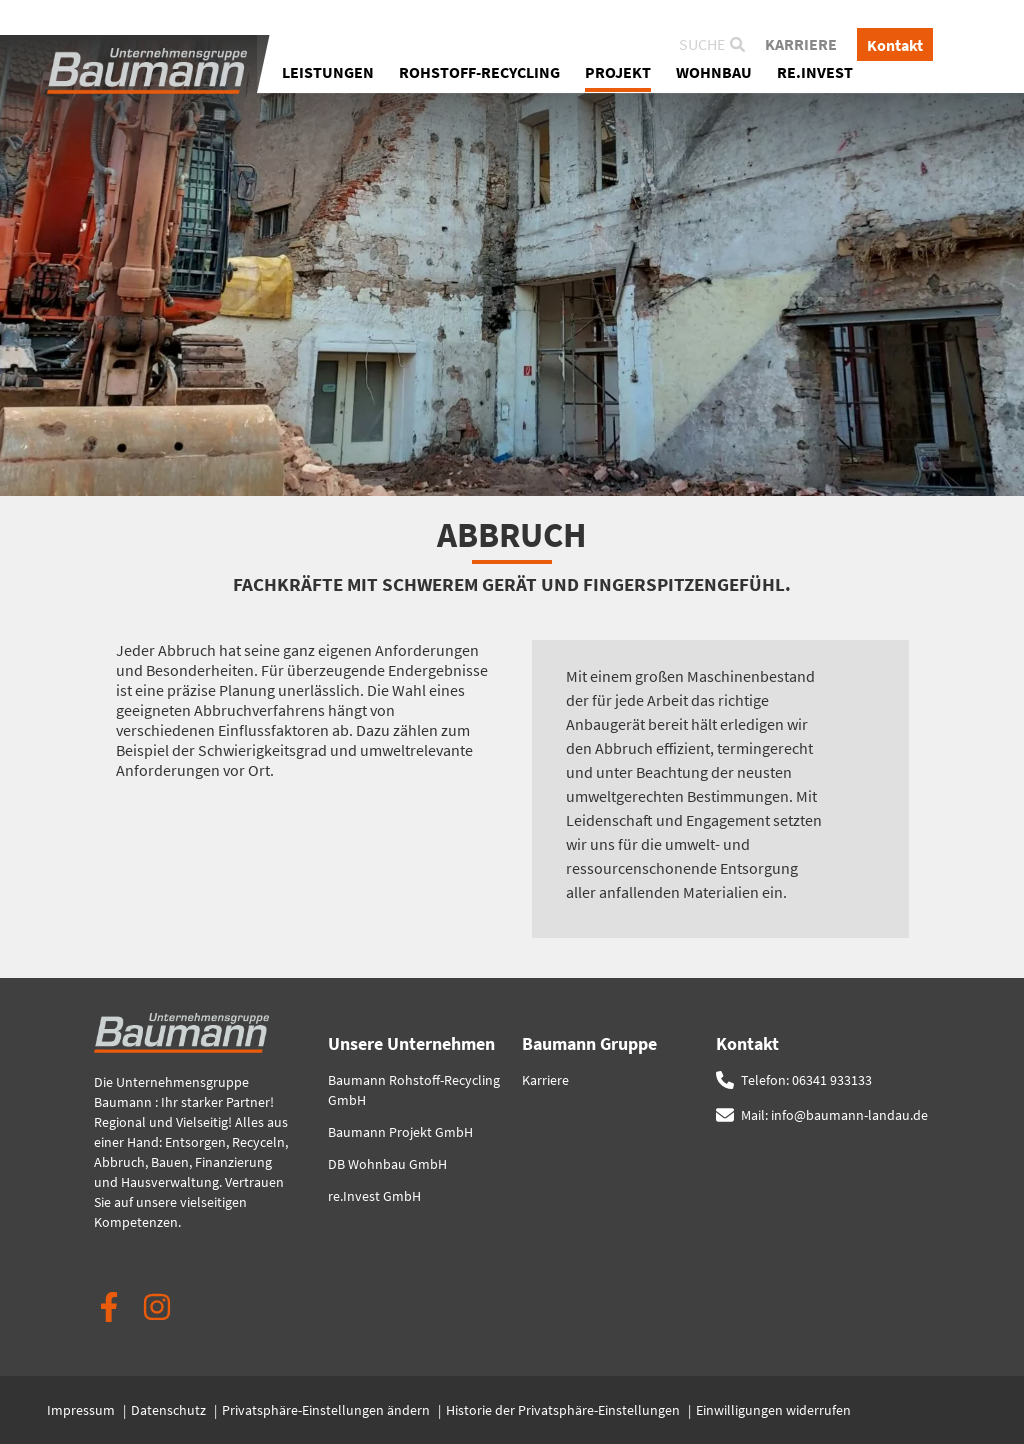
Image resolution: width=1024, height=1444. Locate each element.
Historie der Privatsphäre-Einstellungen (564, 1410)
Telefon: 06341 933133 (806, 1080)
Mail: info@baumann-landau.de (834, 1115)
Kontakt (895, 47)
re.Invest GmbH (374, 1196)
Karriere (801, 46)
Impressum (82, 1410)
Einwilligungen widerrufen (773, 1410)
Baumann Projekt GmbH (400, 1132)
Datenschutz (170, 1410)
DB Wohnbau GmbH (387, 1164)
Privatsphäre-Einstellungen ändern (327, 1410)
